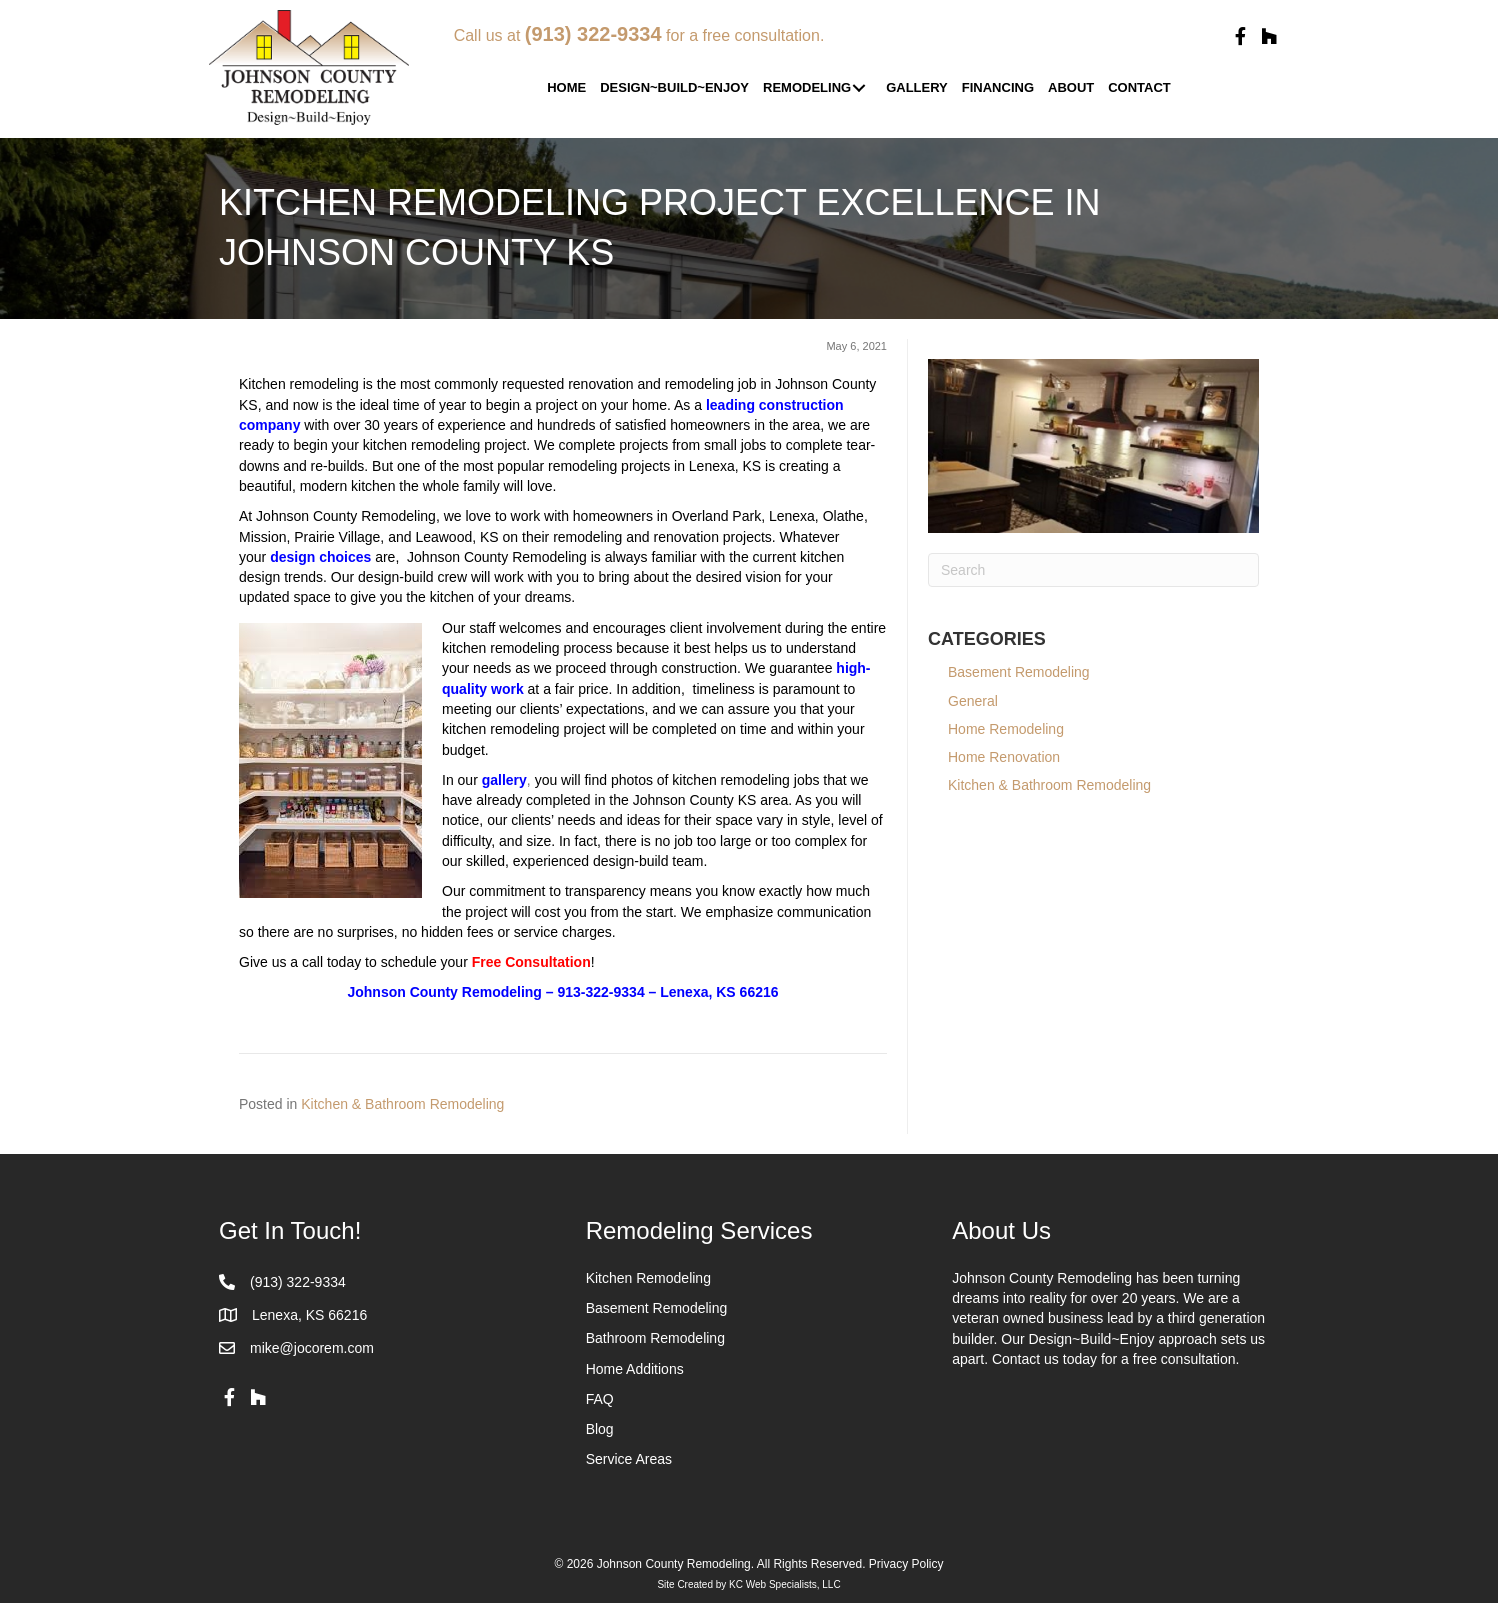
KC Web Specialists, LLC (785, 1584)
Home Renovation (1004, 757)
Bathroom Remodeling (655, 1338)
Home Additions (635, 1369)
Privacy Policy (906, 1564)
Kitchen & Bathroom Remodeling (402, 1104)
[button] (1240, 37)
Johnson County (402, 992)
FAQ (600, 1399)
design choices (320, 557)
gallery (504, 780)
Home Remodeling (1006, 729)
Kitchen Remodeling (648, 1278)
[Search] (1093, 570)
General (973, 701)
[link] (566, 88)
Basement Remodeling (1030, 672)
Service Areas (629, 1459)
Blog (600, 1429)
